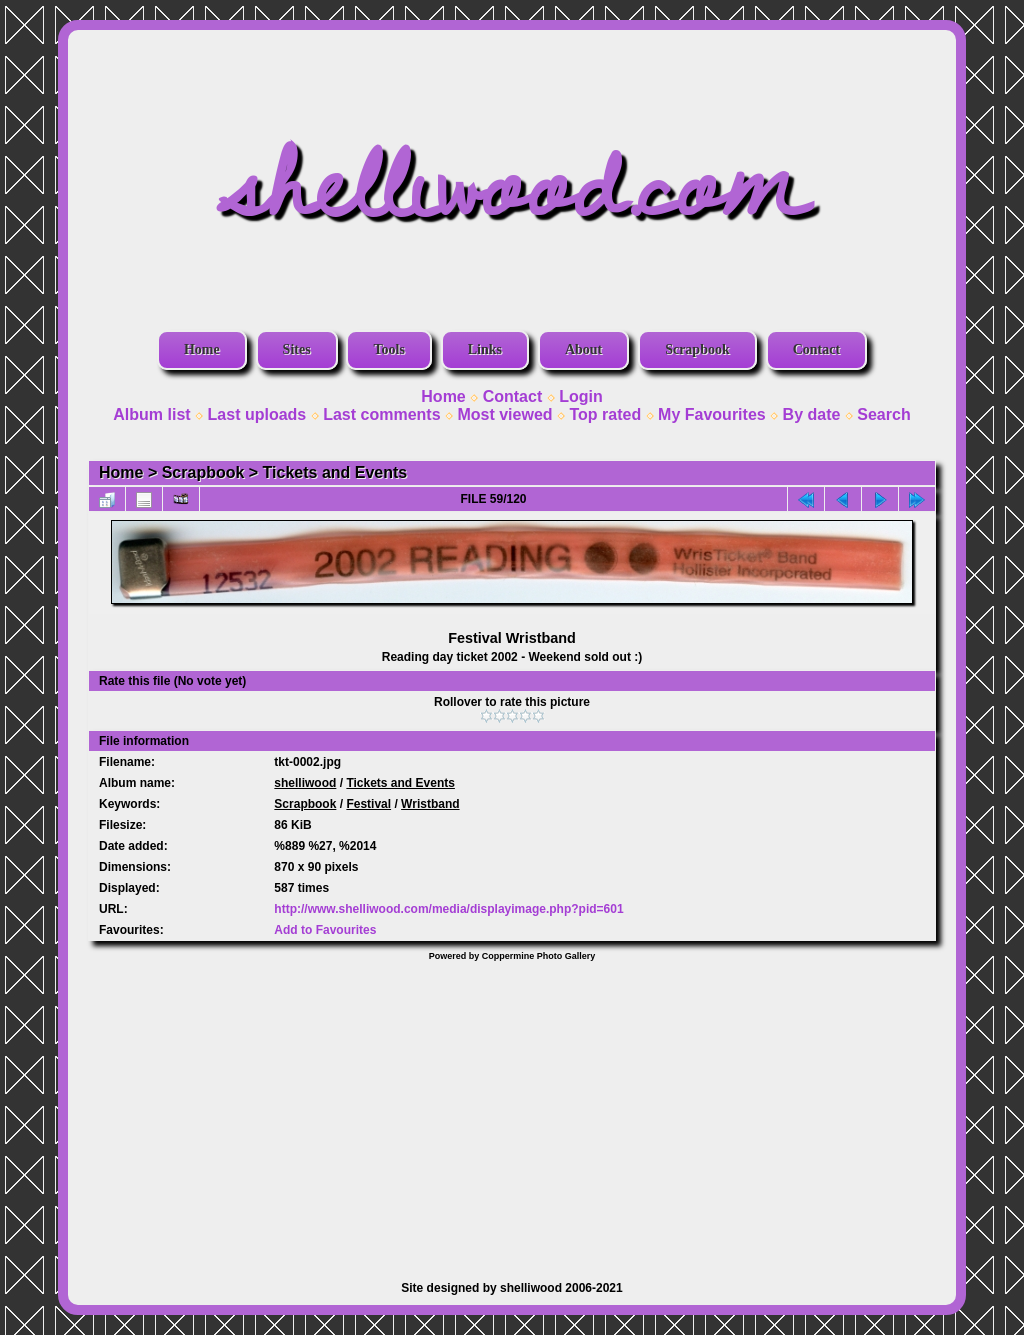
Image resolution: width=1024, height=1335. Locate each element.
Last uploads (257, 414)
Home (202, 349)
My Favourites (712, 414)
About (583, 349)
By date (812, 414)
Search (883, 414)
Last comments (381, 414)
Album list (151, 414)
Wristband (430, 804)
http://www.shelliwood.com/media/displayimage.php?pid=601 (448, 909)
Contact (816, 349)
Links (485, 349)
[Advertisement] (512, 1111)
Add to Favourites (325, 930)
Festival (368, 804)
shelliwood (305, 783)
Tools (388, 349)
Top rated (605, 414)
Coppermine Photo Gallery (539, 956)
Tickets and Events (335, 472)
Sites (297, 349)
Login (581, 396)
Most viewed (504, 414)
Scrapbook (697, 349)
